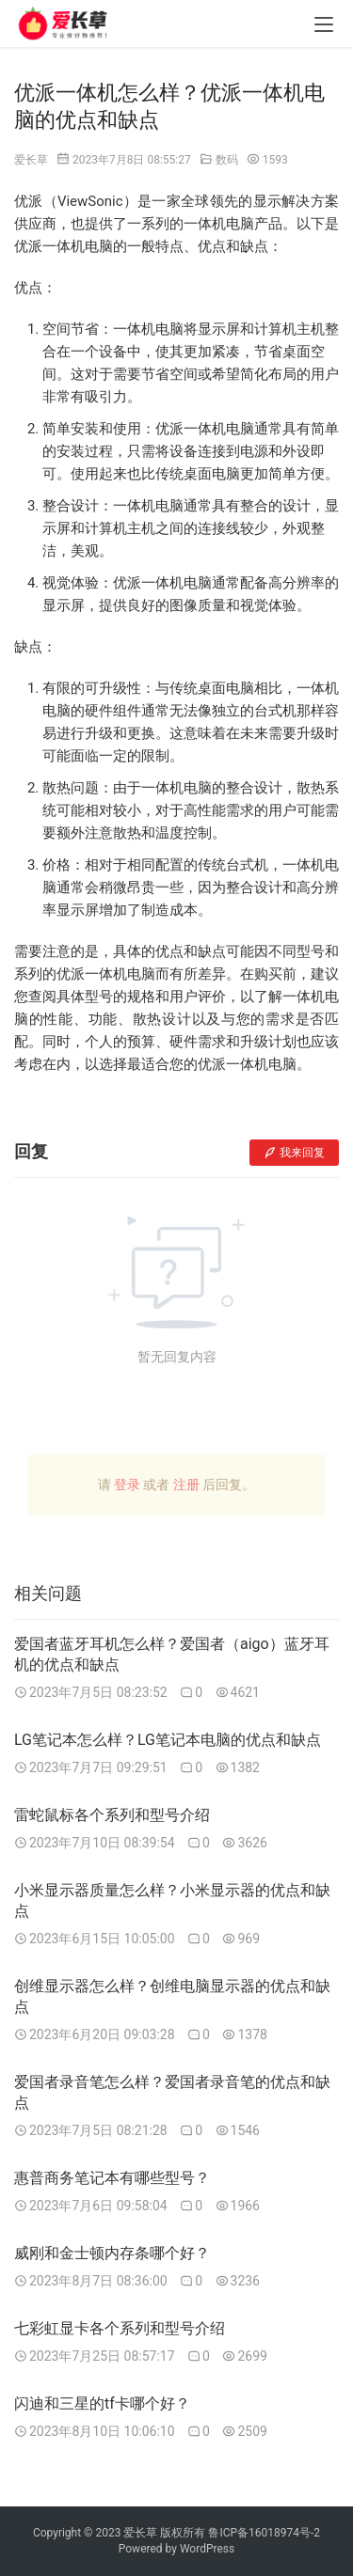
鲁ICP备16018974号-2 (264, 2532)
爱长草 (31, 159)
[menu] (324, 24)
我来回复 (294, 1152)
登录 (127, 1484)
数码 (227, 159)
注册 (186, 1484)
